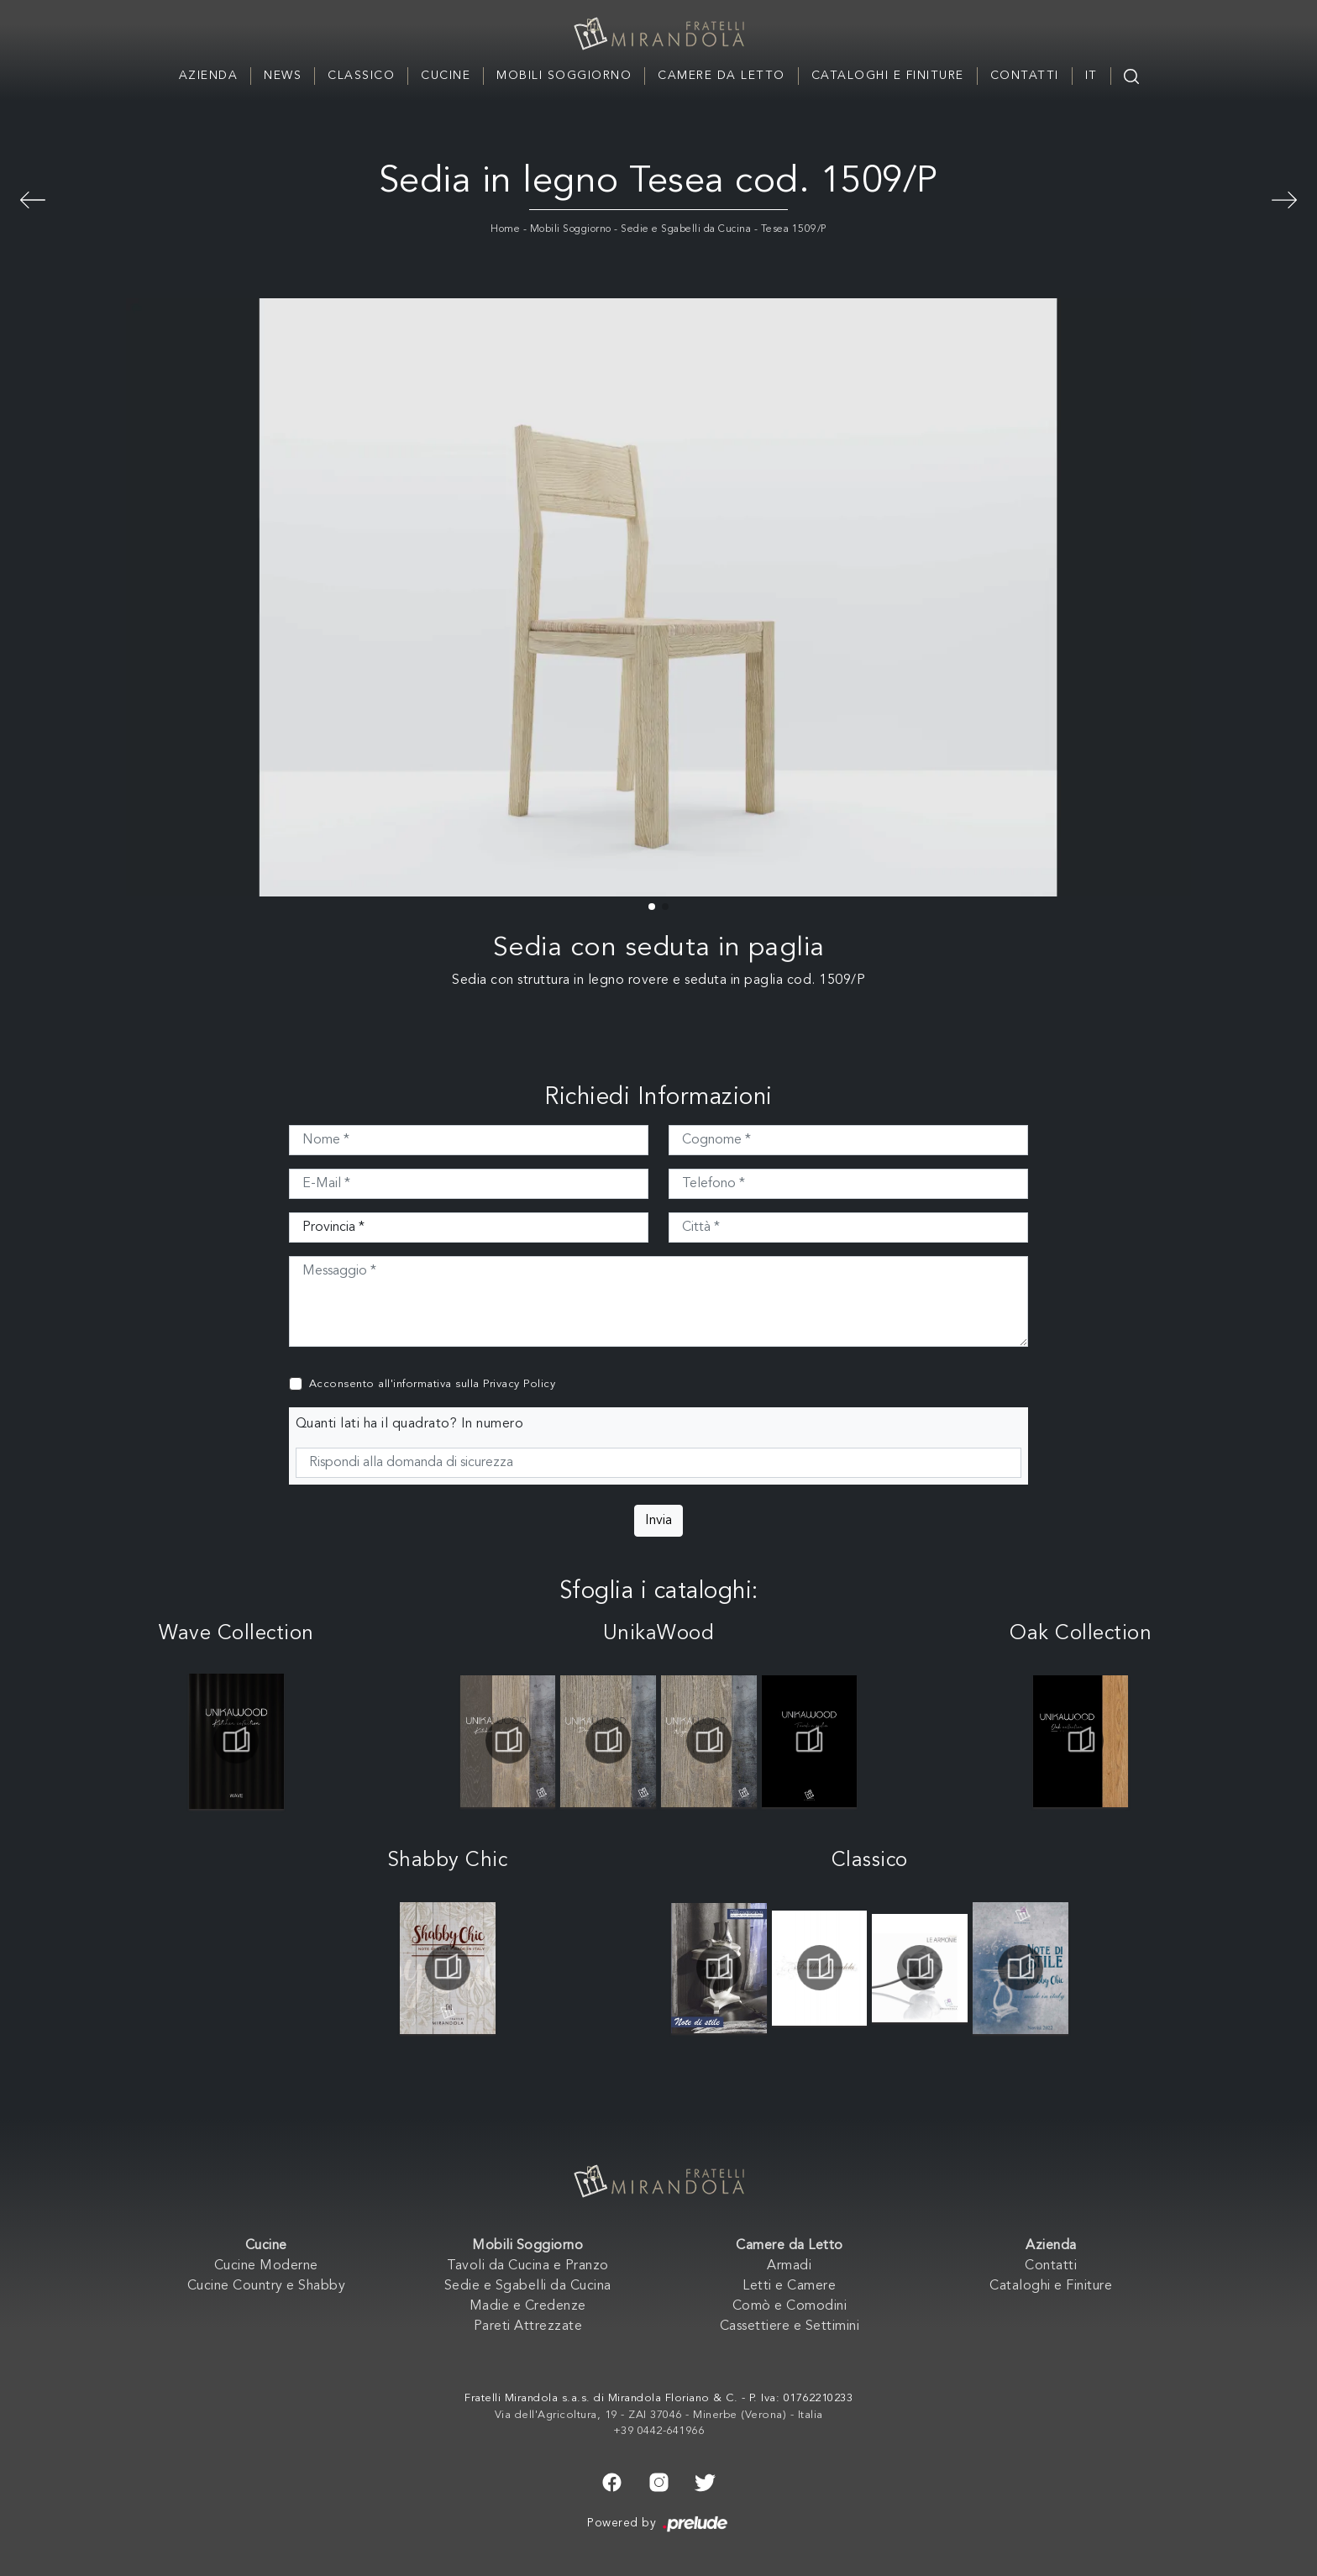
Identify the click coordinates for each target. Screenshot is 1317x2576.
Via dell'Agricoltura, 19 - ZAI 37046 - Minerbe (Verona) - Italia (659, 2415)
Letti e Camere (789, 2286)
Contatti (1024, 75)
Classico (361, 75)
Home (505, 229)
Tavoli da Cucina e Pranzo (528, 2266)
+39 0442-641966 (659, 2431)
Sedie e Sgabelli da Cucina (686, 229)
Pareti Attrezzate (528, 2326)
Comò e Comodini (789, 2306)
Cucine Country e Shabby (266, 2286)
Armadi (789, 2266)
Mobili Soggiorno (564, 75)
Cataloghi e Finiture (887, 75)
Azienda (209, 75)
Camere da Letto (721, 75)
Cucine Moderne (266, 2266)
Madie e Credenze (528, 2306)
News (283, 75)
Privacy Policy (519, 1384)
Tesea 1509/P (793, 229)
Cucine (445, 75)
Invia (658, 1520)
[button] (651, 906)
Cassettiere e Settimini (790, 2326)
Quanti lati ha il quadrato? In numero (410, 1424)
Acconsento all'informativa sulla (432, 1384)
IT (1091, 75)
